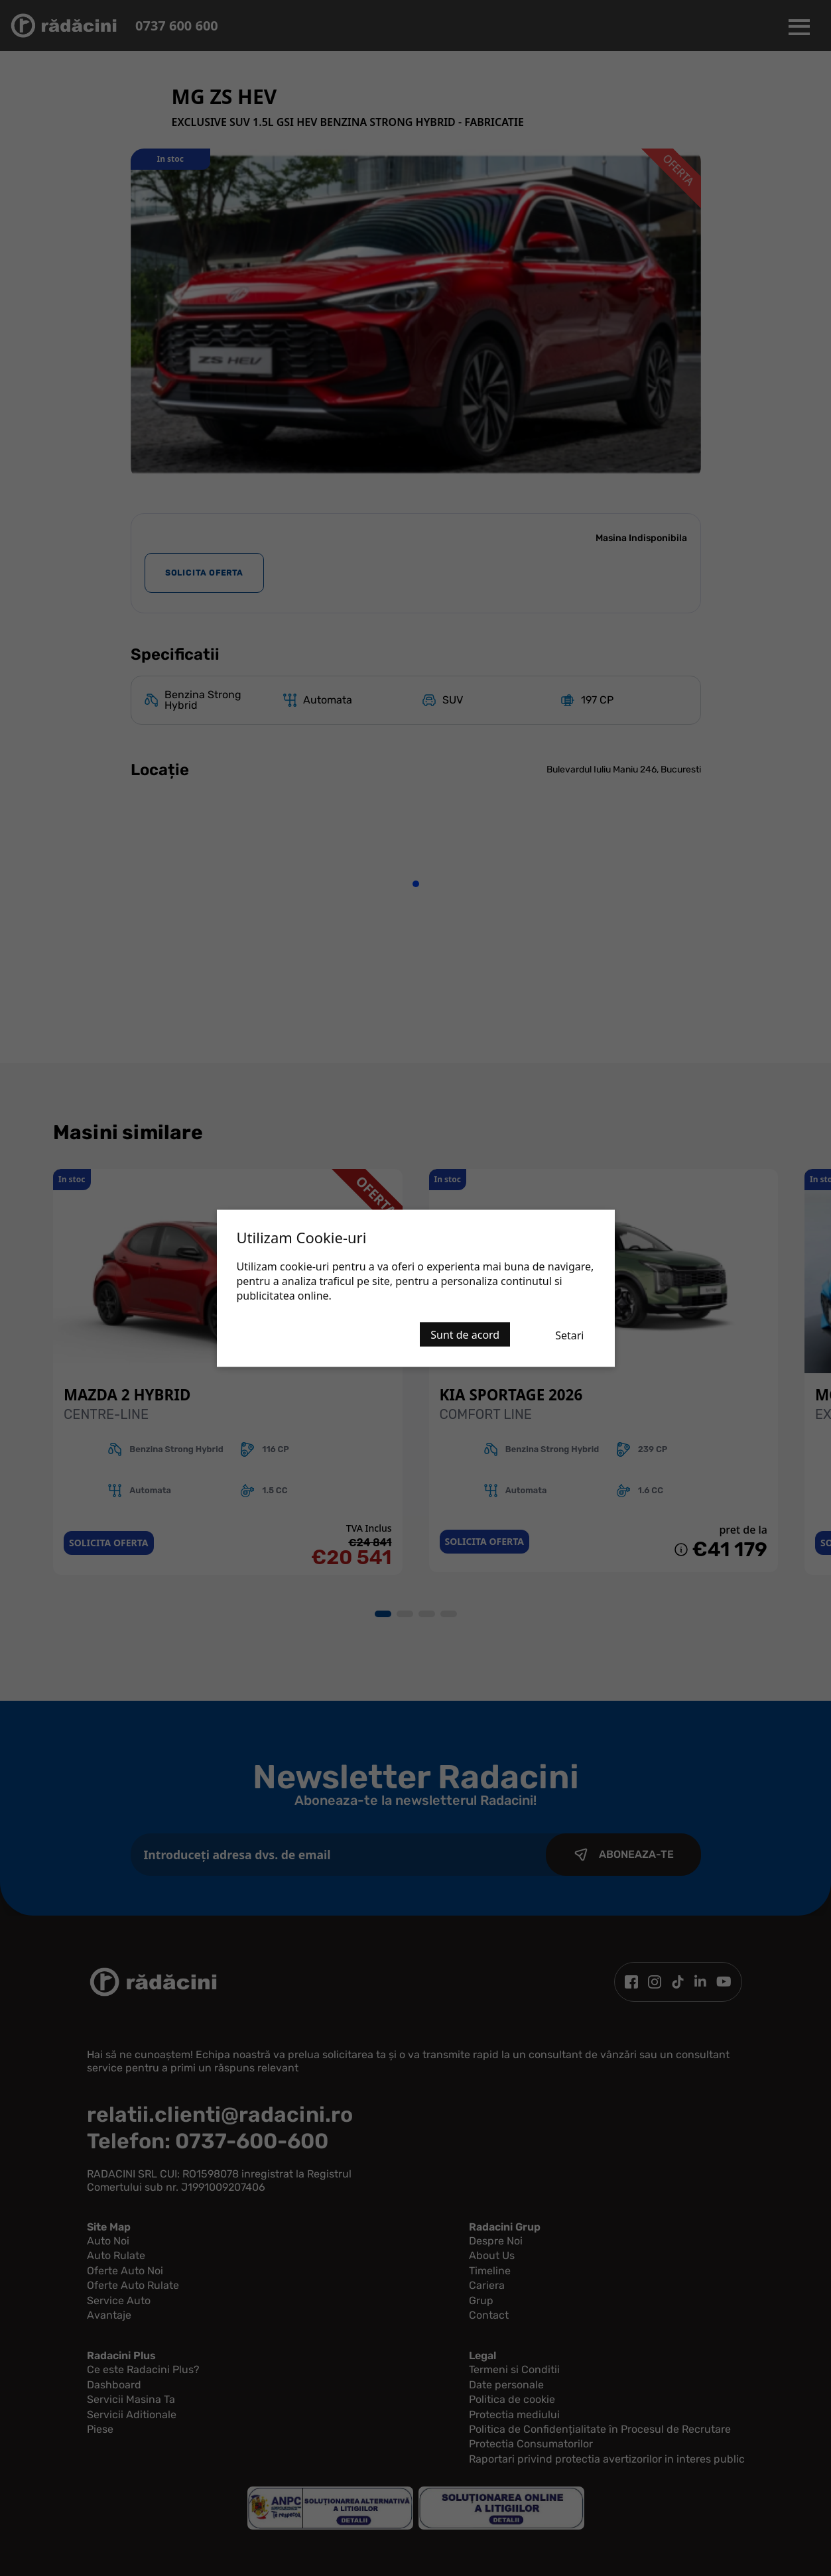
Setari (569, 1334)
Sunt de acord (464, 1334)
